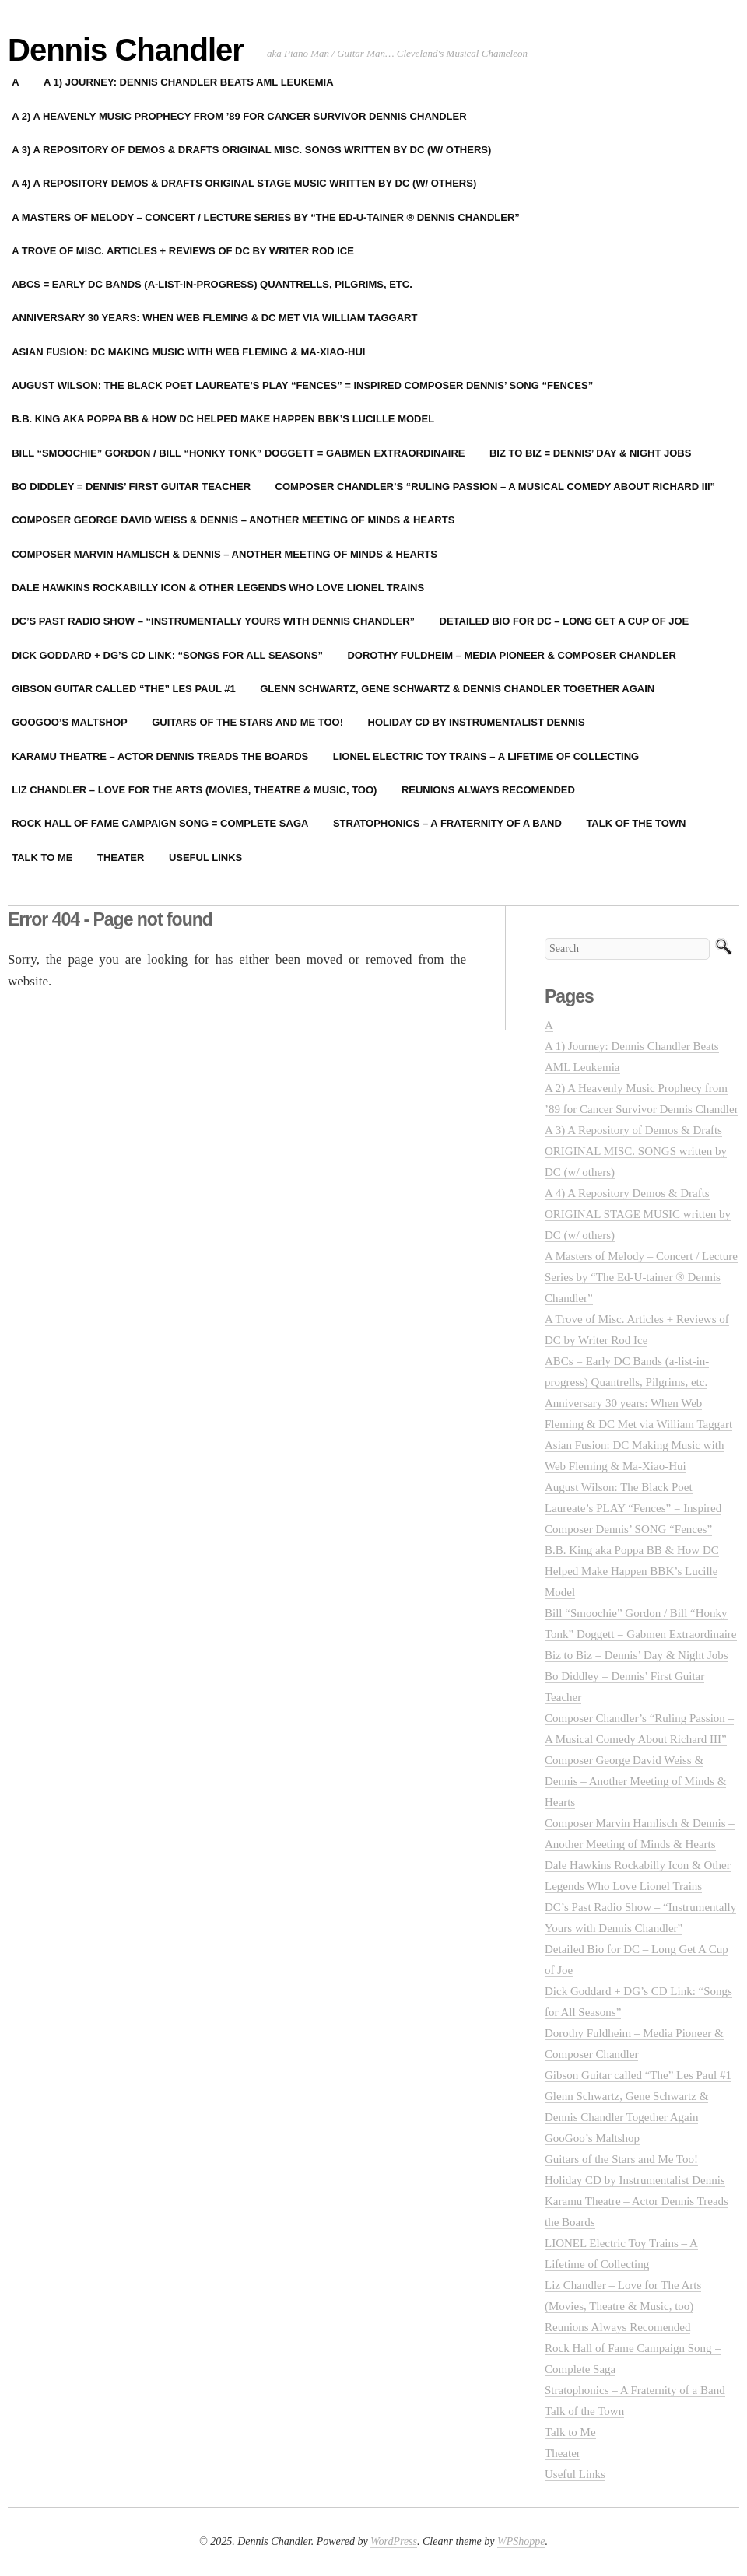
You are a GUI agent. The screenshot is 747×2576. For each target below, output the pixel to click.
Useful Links (205, 857)
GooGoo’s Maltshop (592, 2138)
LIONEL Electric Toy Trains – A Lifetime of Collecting (486, 756)
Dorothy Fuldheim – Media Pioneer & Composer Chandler (511, 655)
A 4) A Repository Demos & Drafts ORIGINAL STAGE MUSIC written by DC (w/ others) (638, 1214)
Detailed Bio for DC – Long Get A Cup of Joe (564, 621)
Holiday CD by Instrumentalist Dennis (476, 722)
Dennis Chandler (126, 50)
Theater (120, 857)
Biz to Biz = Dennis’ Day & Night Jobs (590, 453)
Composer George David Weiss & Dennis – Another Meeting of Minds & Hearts (635, 1781)
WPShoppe (521, 2541)
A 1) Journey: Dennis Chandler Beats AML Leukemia (188, 82)
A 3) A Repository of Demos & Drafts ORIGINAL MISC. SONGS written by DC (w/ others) (636, 1151)
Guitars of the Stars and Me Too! (247, 722)
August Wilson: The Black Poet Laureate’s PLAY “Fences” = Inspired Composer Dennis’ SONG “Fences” (633, 1508)
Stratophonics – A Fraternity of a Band (447, 823)
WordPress (393, 2541)
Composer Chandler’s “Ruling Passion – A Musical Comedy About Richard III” (495, 486)
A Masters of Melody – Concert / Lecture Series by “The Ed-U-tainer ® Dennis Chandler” (641, 1277)
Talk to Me (570, 2432)
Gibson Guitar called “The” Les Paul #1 (638, 2075)
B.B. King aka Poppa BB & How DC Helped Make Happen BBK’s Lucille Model (632, 1571)
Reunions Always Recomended (488, 790)
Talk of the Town (636, 823)
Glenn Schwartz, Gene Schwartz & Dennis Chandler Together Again (457, 689)
